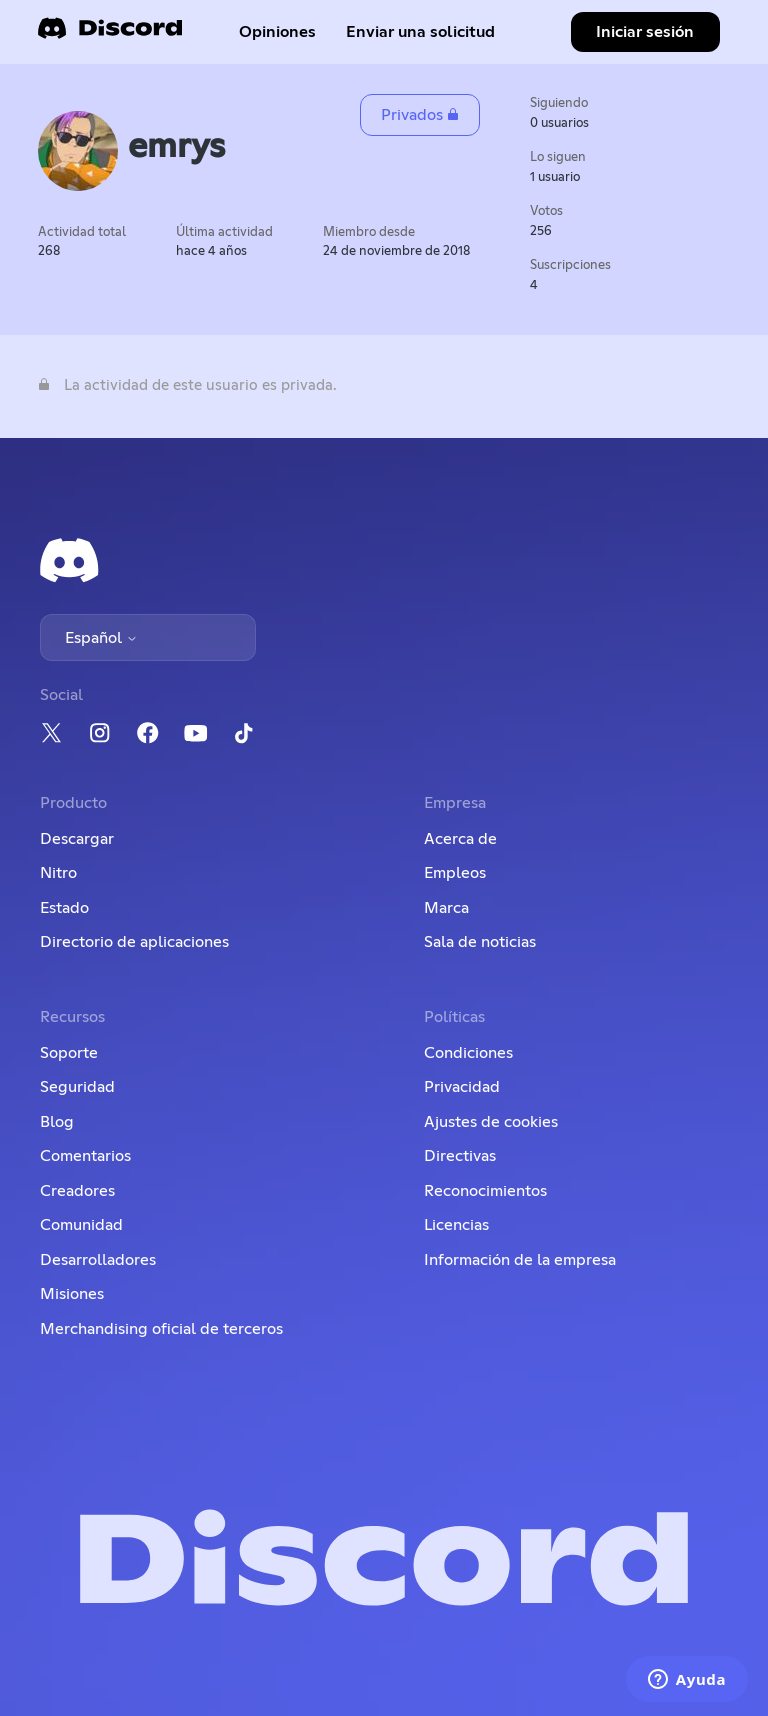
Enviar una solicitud (420, 32)
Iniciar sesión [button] (645, 32)
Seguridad (77, 1087)
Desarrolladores (98, 1260)
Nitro (58, 873)
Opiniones (277, 32)
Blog (57, 1122)
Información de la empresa (520, 1260)
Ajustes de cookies (491, 1122)
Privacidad (462, 1087)
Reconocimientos (485, 1191)
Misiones (72, 1294)
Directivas (460, 1156)
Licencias (456, 1225)
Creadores (77, 1191)
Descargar (77, 839)
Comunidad (81, 1225)
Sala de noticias (480, 942)
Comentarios (85, 1156)
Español (101, 638)
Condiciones (468, 1053)
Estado (64, 908)
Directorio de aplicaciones (134, 942)
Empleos (455, 873)
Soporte (69, 1053)
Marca (446, 908)
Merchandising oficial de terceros (161, 1329)
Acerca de (460, 839)
